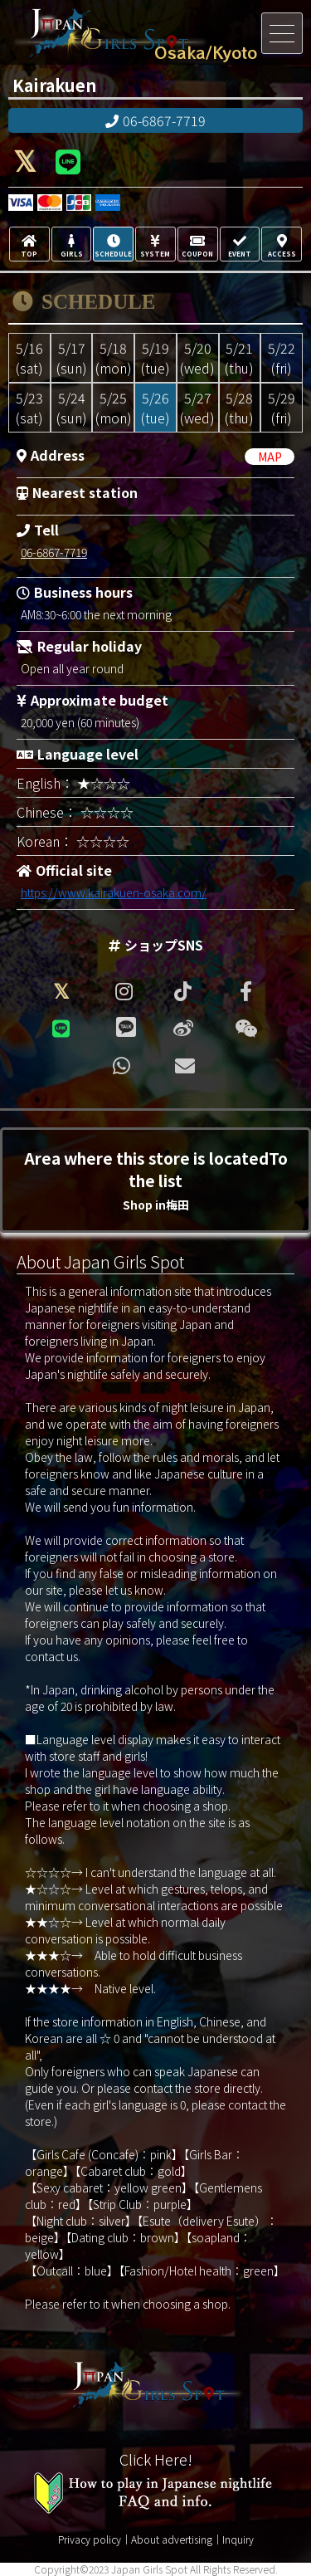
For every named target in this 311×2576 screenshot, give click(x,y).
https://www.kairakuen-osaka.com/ (114, 892)
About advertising (171, 2539)
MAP (270, 456)
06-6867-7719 (155, 120)
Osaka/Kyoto (205, 52)
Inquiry (238, 2539)
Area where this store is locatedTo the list (156, 1179)
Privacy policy (89, 2539)
